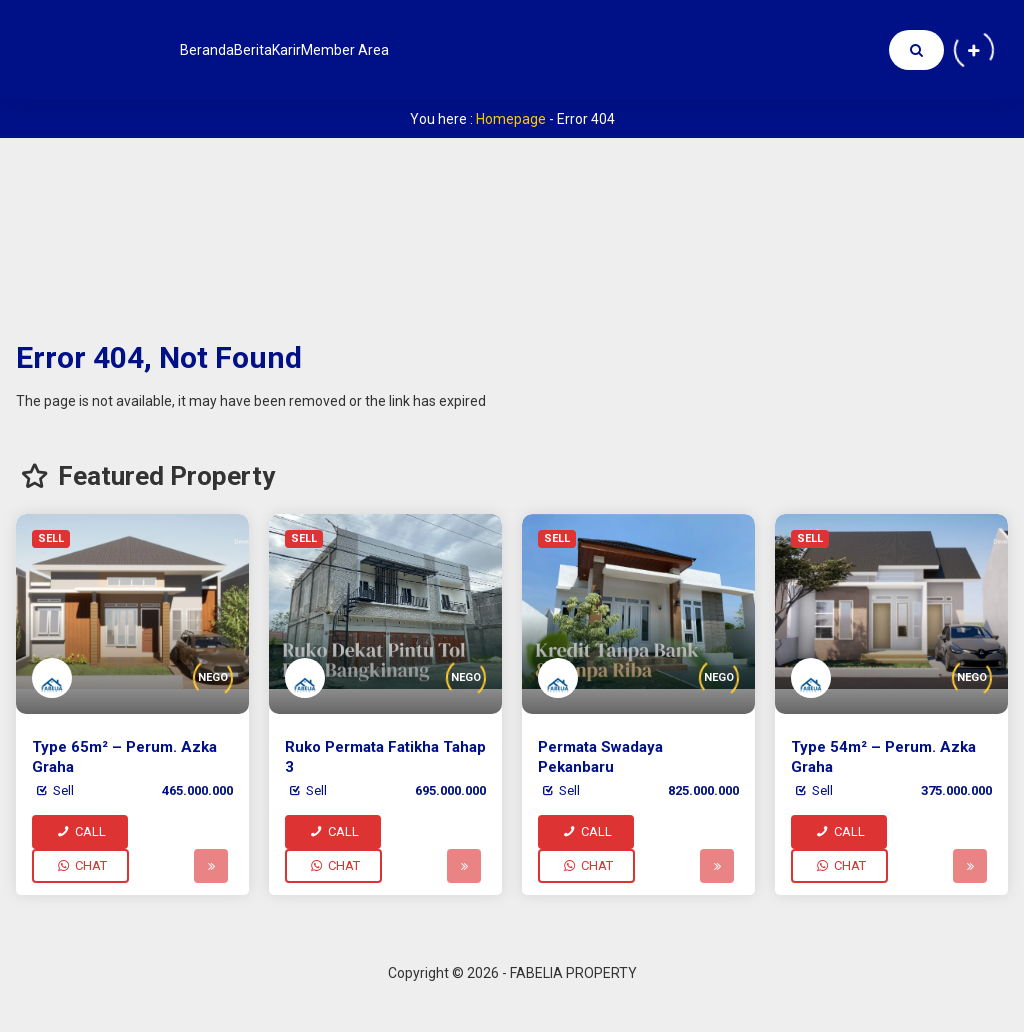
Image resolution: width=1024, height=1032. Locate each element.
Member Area (451, 50)
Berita (298, 50)
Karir (362, 50)
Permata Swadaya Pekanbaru (600, 757)
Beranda (222, 50)
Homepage (511, 119)
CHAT (80, 865)
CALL (80, 831)
